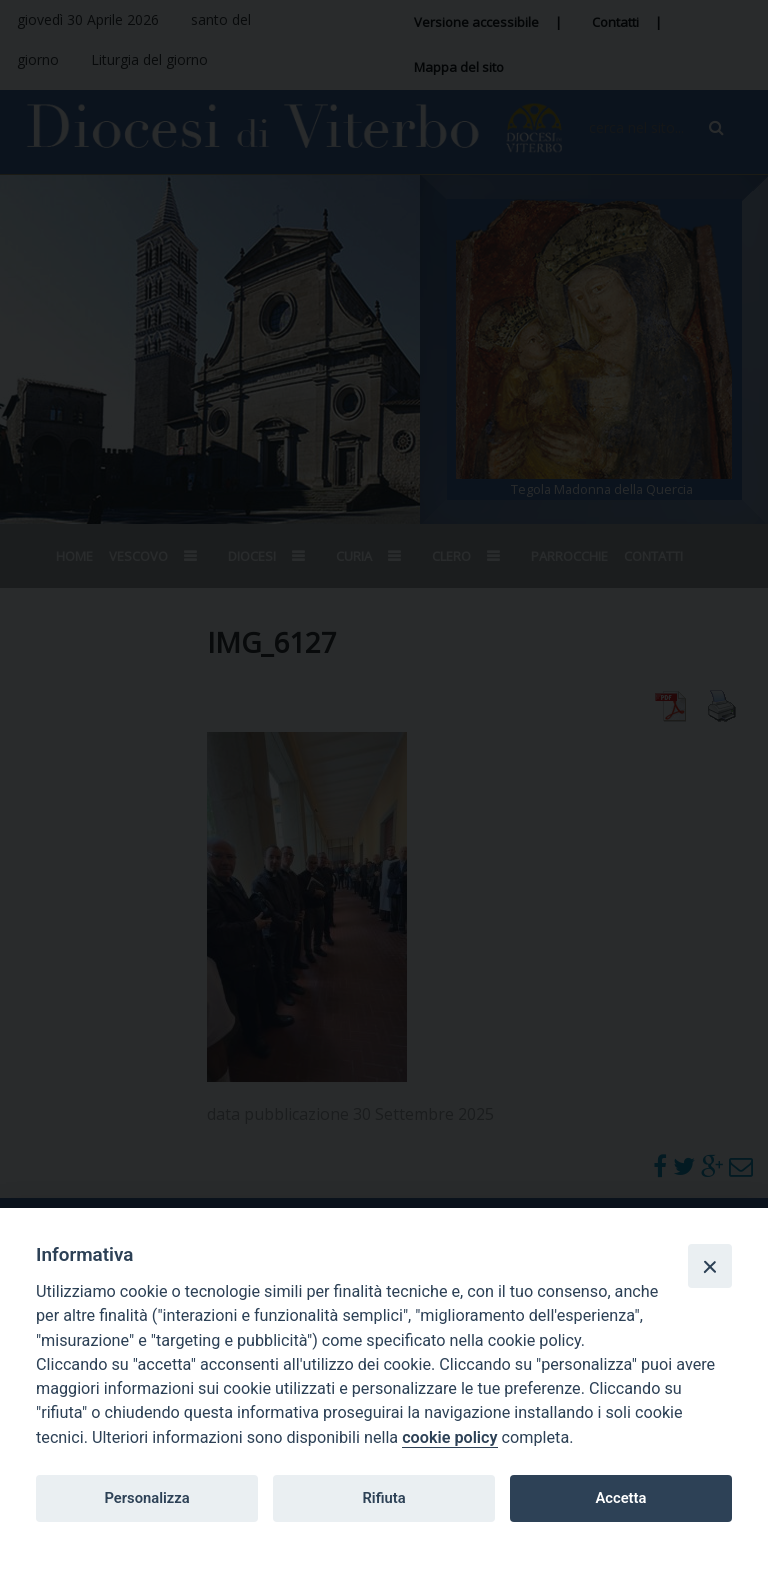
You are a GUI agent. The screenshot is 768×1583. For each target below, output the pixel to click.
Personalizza (146, 1498)
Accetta (620, 1498)
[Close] (710, 1266)
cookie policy (449, 1437)
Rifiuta (383, 1498)
